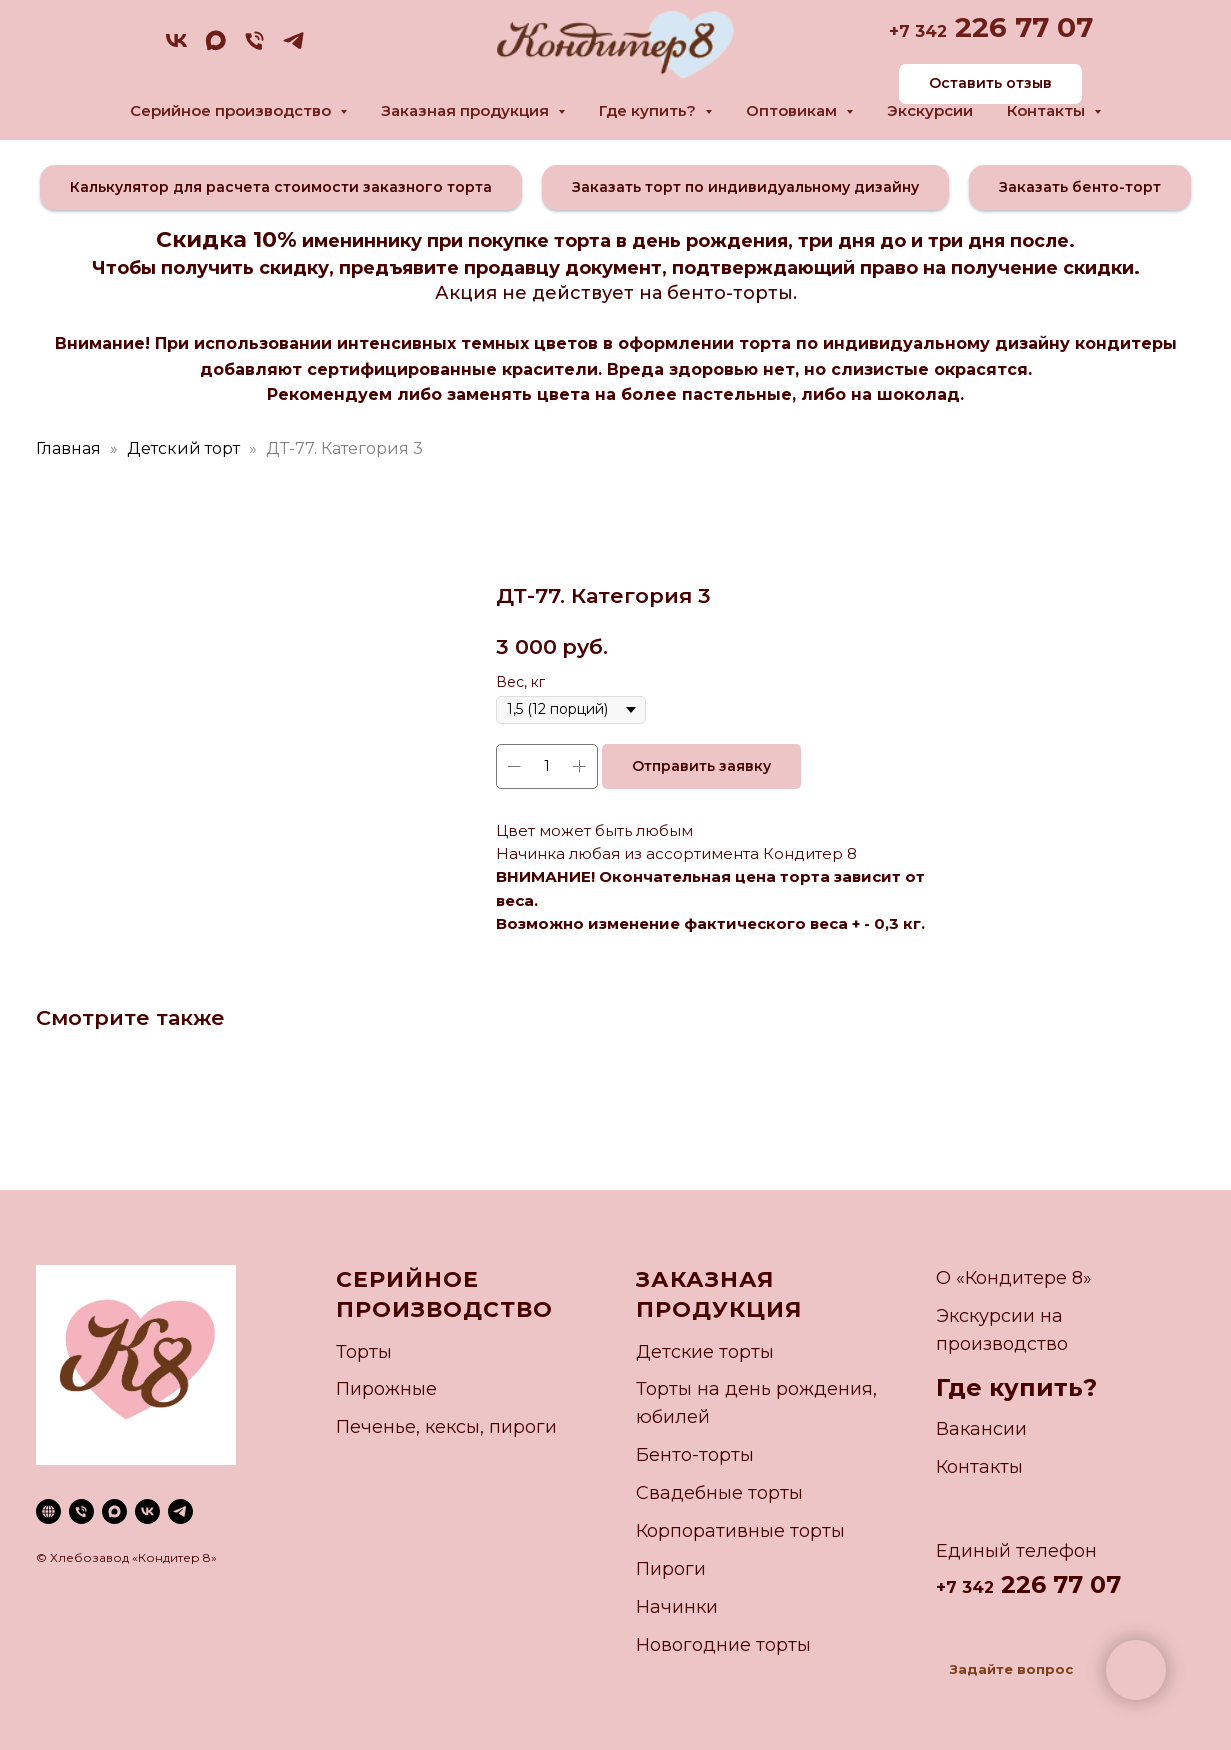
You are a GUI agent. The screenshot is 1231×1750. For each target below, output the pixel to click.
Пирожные (386, 1389)
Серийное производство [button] (232, 110)
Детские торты (705, 1352)
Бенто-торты (695, 1455)
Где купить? (1016, 1387)
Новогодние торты (723, 1645)
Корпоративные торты (740, 1531)
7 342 (923, 31)
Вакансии (981, 1429)
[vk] (176, 47)
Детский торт (183, 448)
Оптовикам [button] (793, 110)
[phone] (254, 47)
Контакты (979, 1467)
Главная (68, 448)
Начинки (677, 1607)
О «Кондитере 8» (1014, 1278)
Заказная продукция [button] (467, 110)
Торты (364, 1352)
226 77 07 (1020, 27)
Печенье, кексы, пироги (446, 1427)
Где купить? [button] (649, 110)
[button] (281, 187)
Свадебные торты (719, 1493)
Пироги (671, 1569)
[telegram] (293, 47)
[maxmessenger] (215, 47)
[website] (48, 1511)
